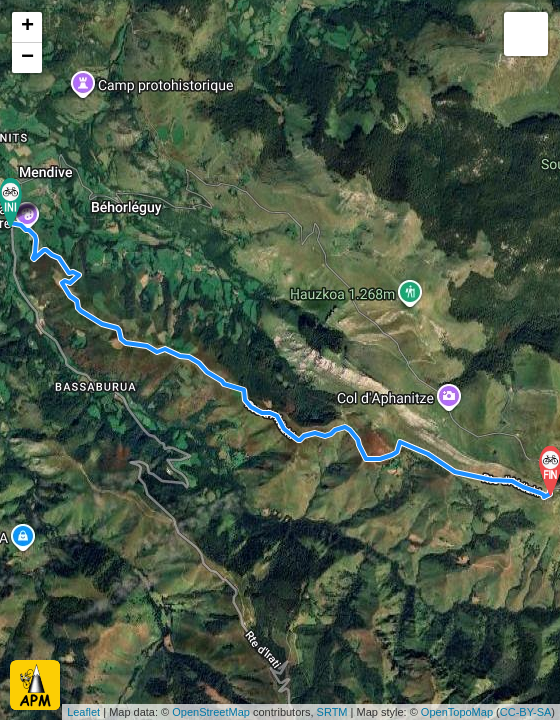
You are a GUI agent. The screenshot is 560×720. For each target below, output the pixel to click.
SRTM (332, 712)
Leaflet (83, 712)
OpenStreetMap (211, 712)
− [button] (27, 58)
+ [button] (27, 27)
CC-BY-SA (526, 712)
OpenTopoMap (457, 712)
